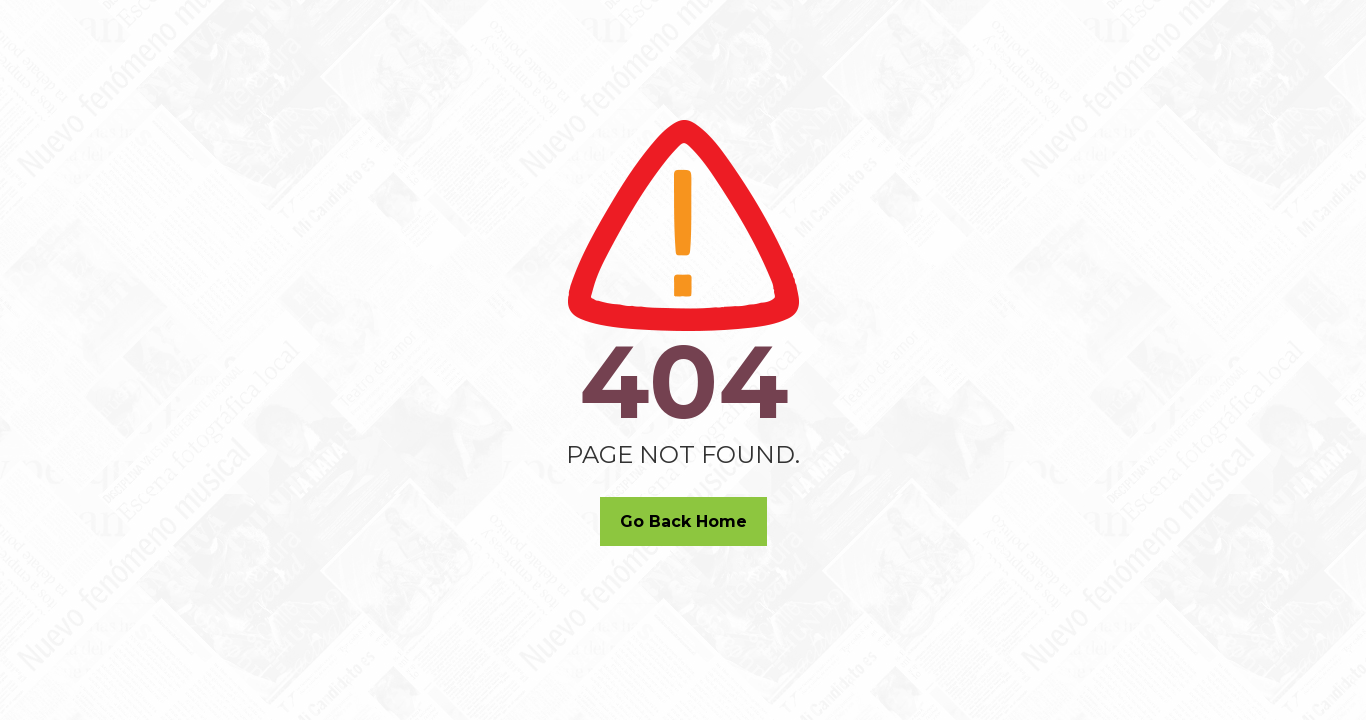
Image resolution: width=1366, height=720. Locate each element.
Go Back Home (683, 521)
